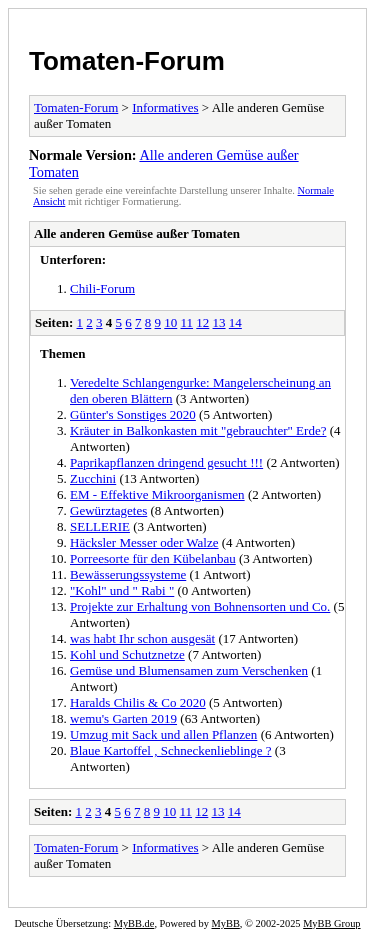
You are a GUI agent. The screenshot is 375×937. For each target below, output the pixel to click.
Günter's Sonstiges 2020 (133, 414)
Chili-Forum (102, 288)
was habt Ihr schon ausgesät (142, 638)
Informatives (165, 107)
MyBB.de (134, 923)
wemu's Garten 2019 (123, 718)
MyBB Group (331, 923)
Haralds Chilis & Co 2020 (138, 702)
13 (219, 322)
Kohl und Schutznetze (127, 654)
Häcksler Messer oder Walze (144, 542)
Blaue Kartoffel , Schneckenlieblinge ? (171, 750)
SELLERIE (100, 526)
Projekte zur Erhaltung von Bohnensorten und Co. (200, 606)
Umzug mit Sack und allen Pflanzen (163, 734)
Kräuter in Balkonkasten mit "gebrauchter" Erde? (198, 430)
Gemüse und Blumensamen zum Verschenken (189, 670)
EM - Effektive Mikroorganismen (157, 494)
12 (202, 322)
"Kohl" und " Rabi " (122, 590)
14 (235, 322)
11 (187, 322)
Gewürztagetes (108, 510)
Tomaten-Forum (127, 61)
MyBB (226, 923)
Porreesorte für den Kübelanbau (153, 558)
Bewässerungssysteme (128, 574)
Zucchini (93, 478)
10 (170, 322)
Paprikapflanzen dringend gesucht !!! (166, 462)
